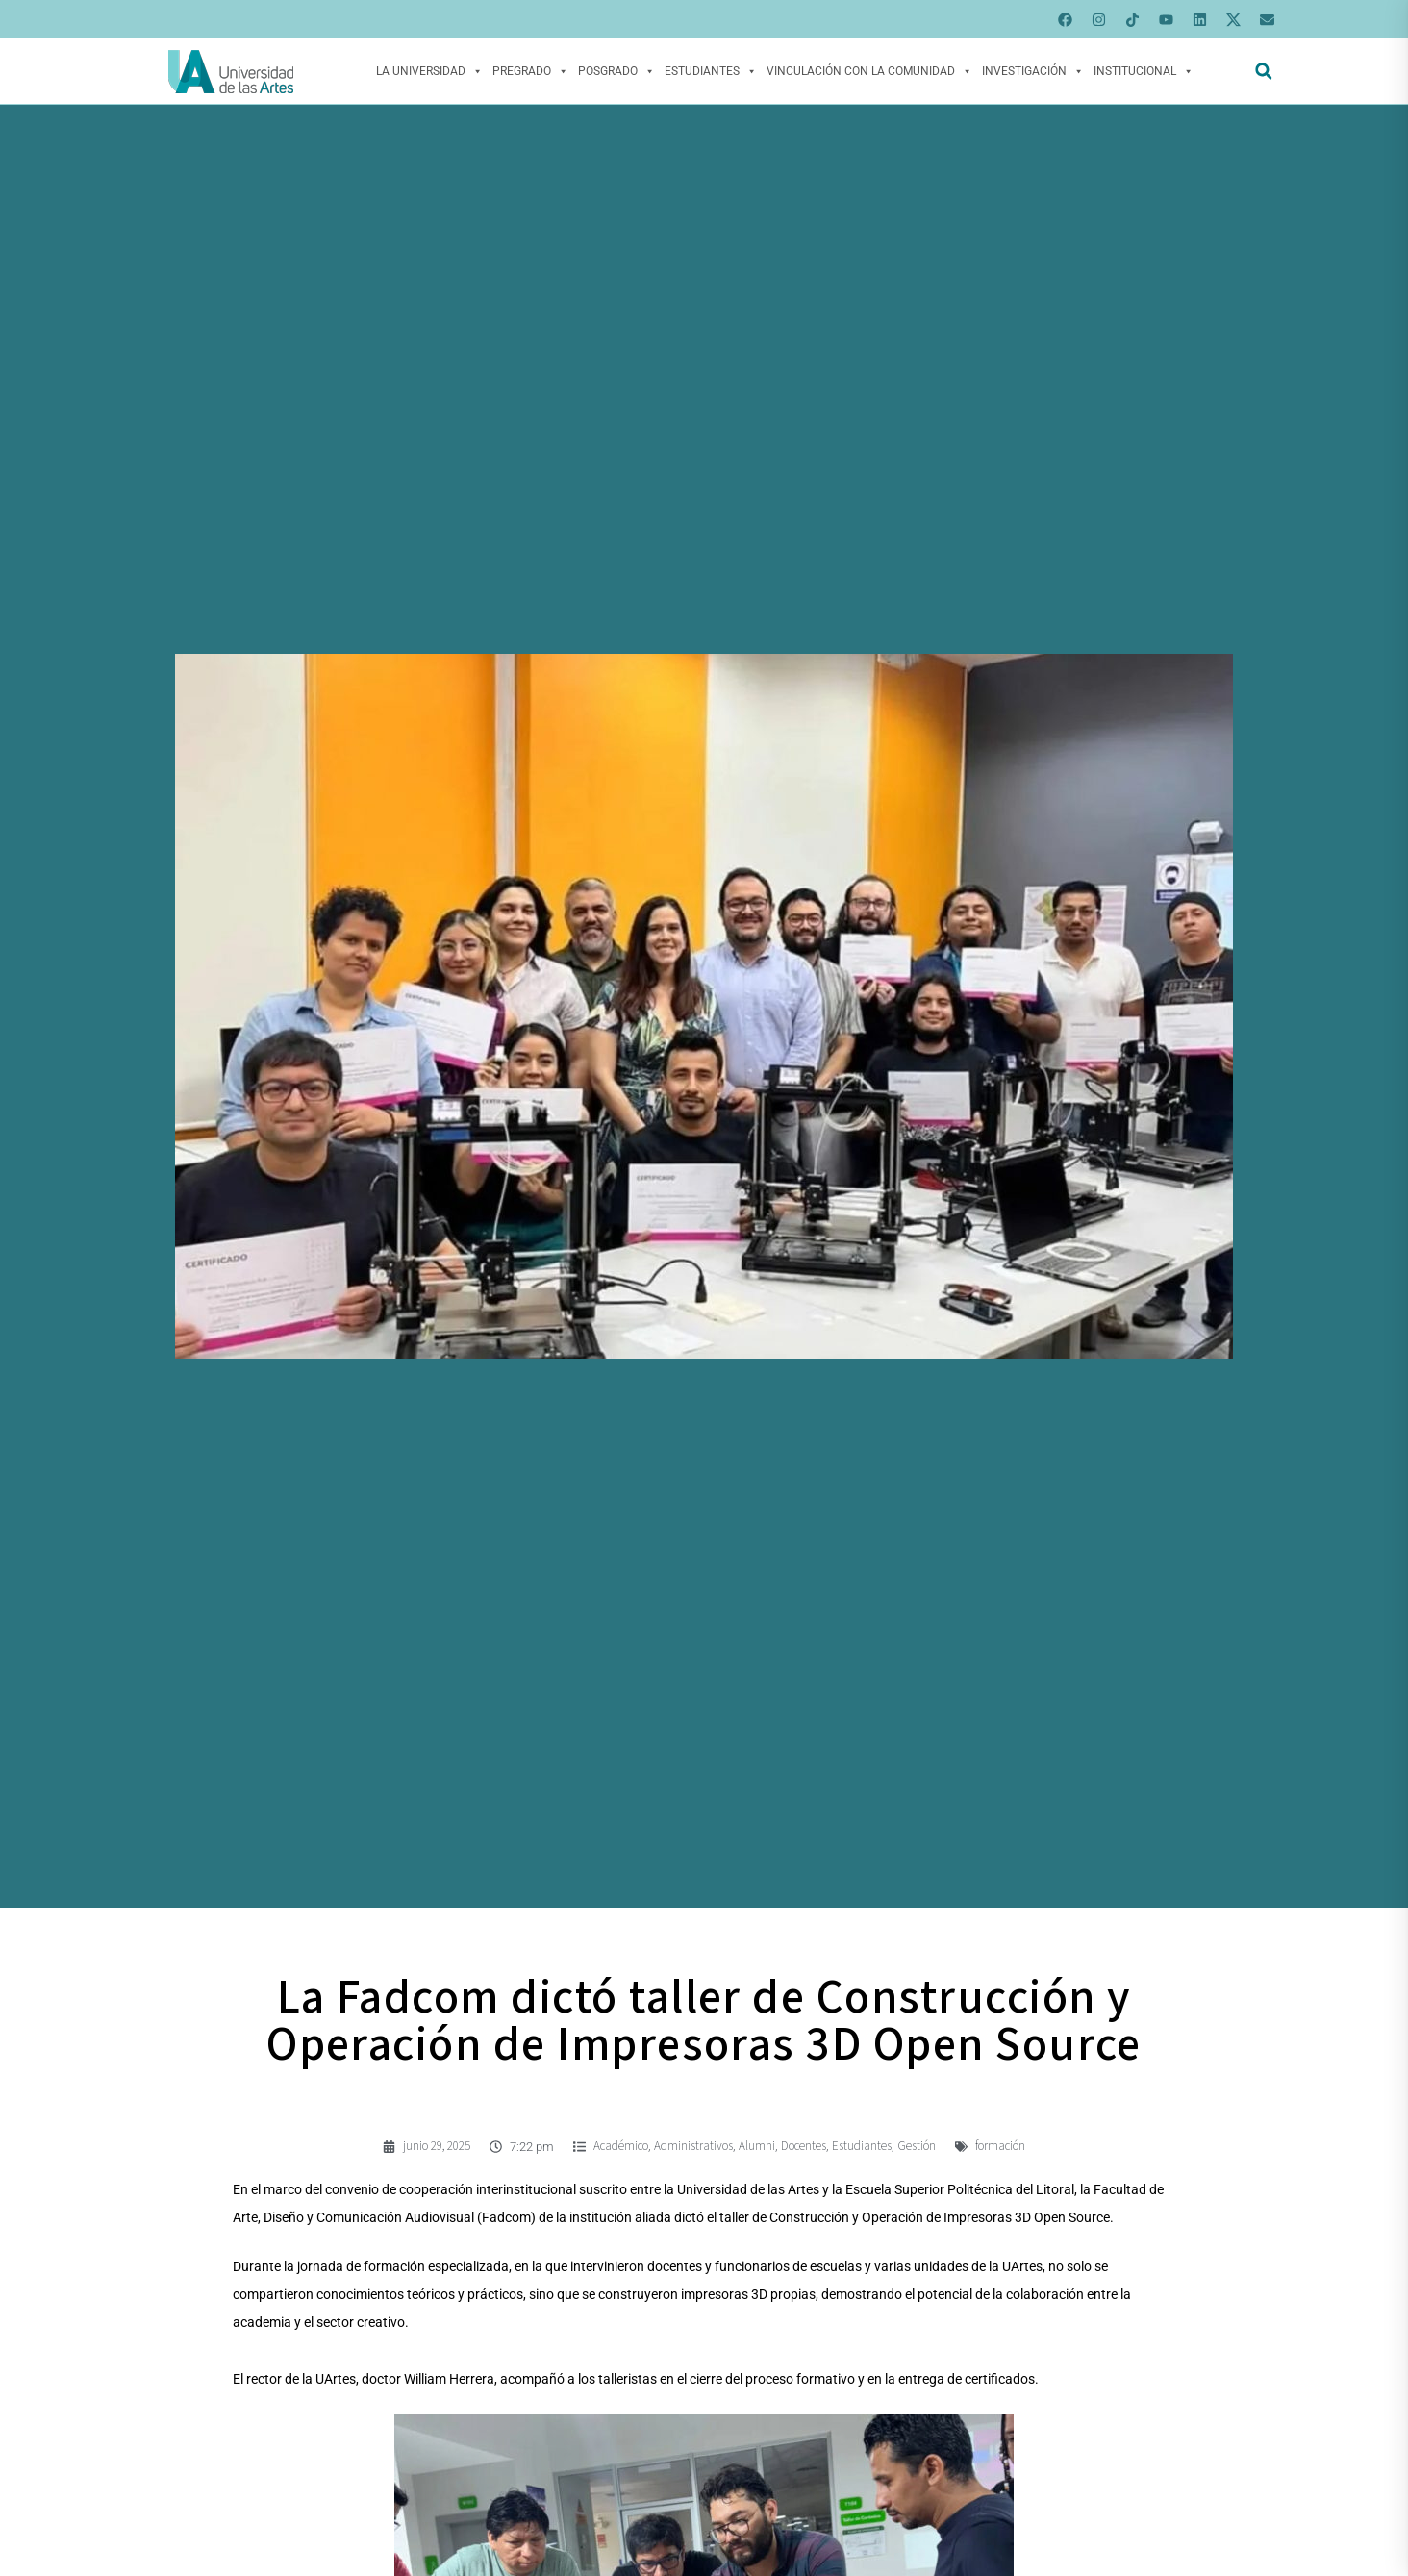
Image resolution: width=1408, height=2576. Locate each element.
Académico (620, 2146)
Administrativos (693, 2146)
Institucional (1144, 71)
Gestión (916, 2146)
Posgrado (616, 71)
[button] (1263, 71)
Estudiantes (711, 71)
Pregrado (530, 71)
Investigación (1033, 71)
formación (1000, 2146)
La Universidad (429, 71)
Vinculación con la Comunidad (869, 71)
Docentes (803, 2146)
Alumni (757, 2146)
